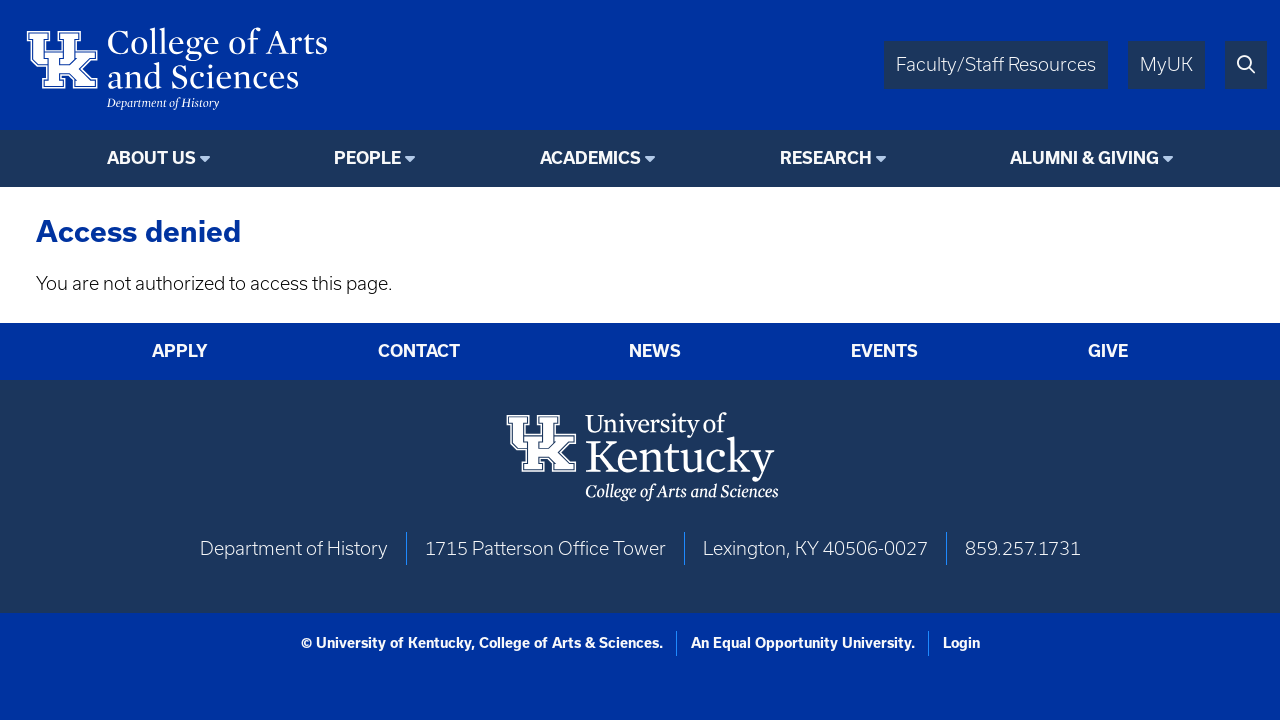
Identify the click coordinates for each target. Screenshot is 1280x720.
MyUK (1166, 64)
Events (884, 351)
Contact (419, 351)
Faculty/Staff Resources (996, 64)
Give (1108, 351)
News (655, 351)
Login (961, 643)
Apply (180, 351)
